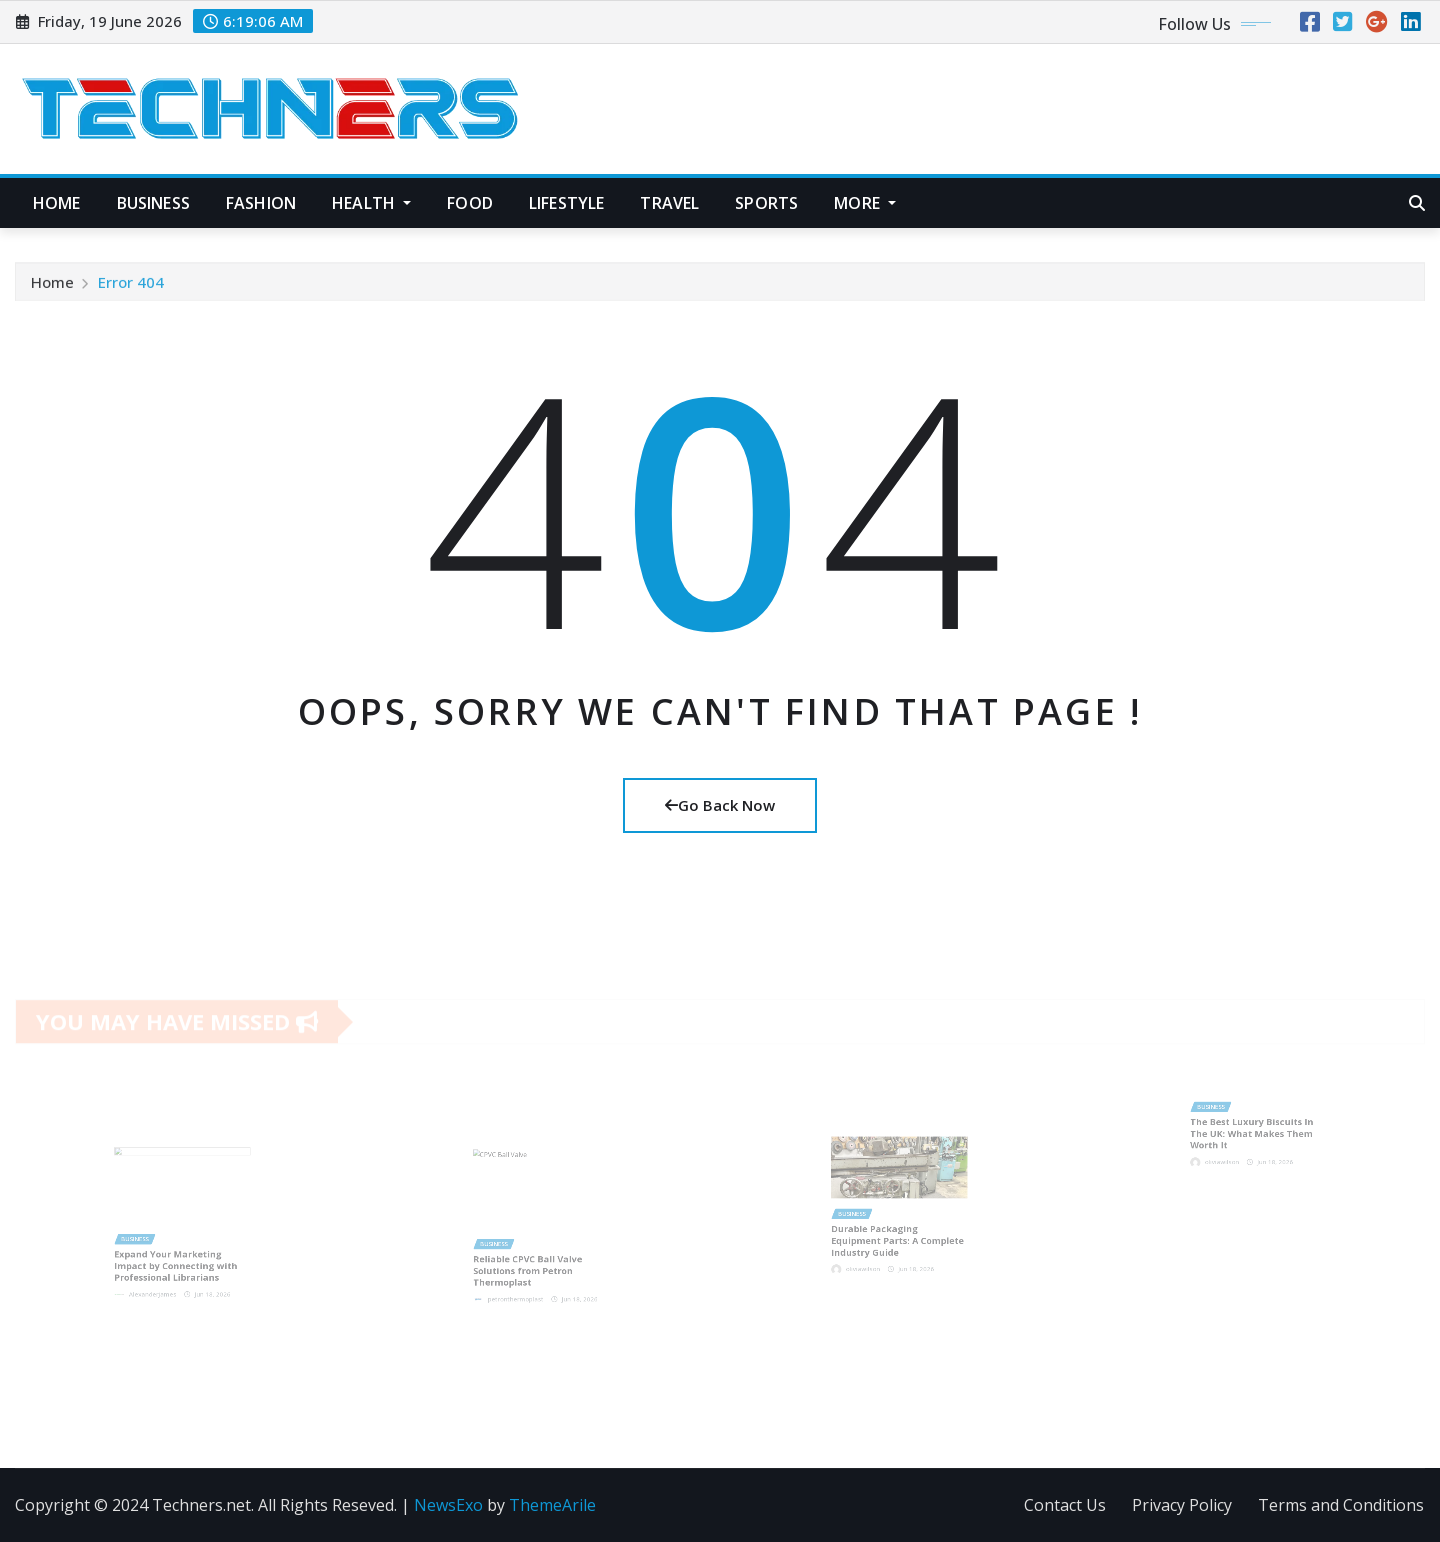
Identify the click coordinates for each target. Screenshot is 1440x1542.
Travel (669, 203)
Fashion (261, 203)
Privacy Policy (1182, 1505)
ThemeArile (552, 1505)
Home (57, 203)
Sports (766, 203)
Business (153, 203)
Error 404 (131, 289)
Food (470, 203)
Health (371, 203)
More (865, 203)
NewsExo (448, 1505)
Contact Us (1065, 1505)
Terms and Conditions (1341, 1505)
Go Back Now (720, 805)
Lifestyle (566, 203)
